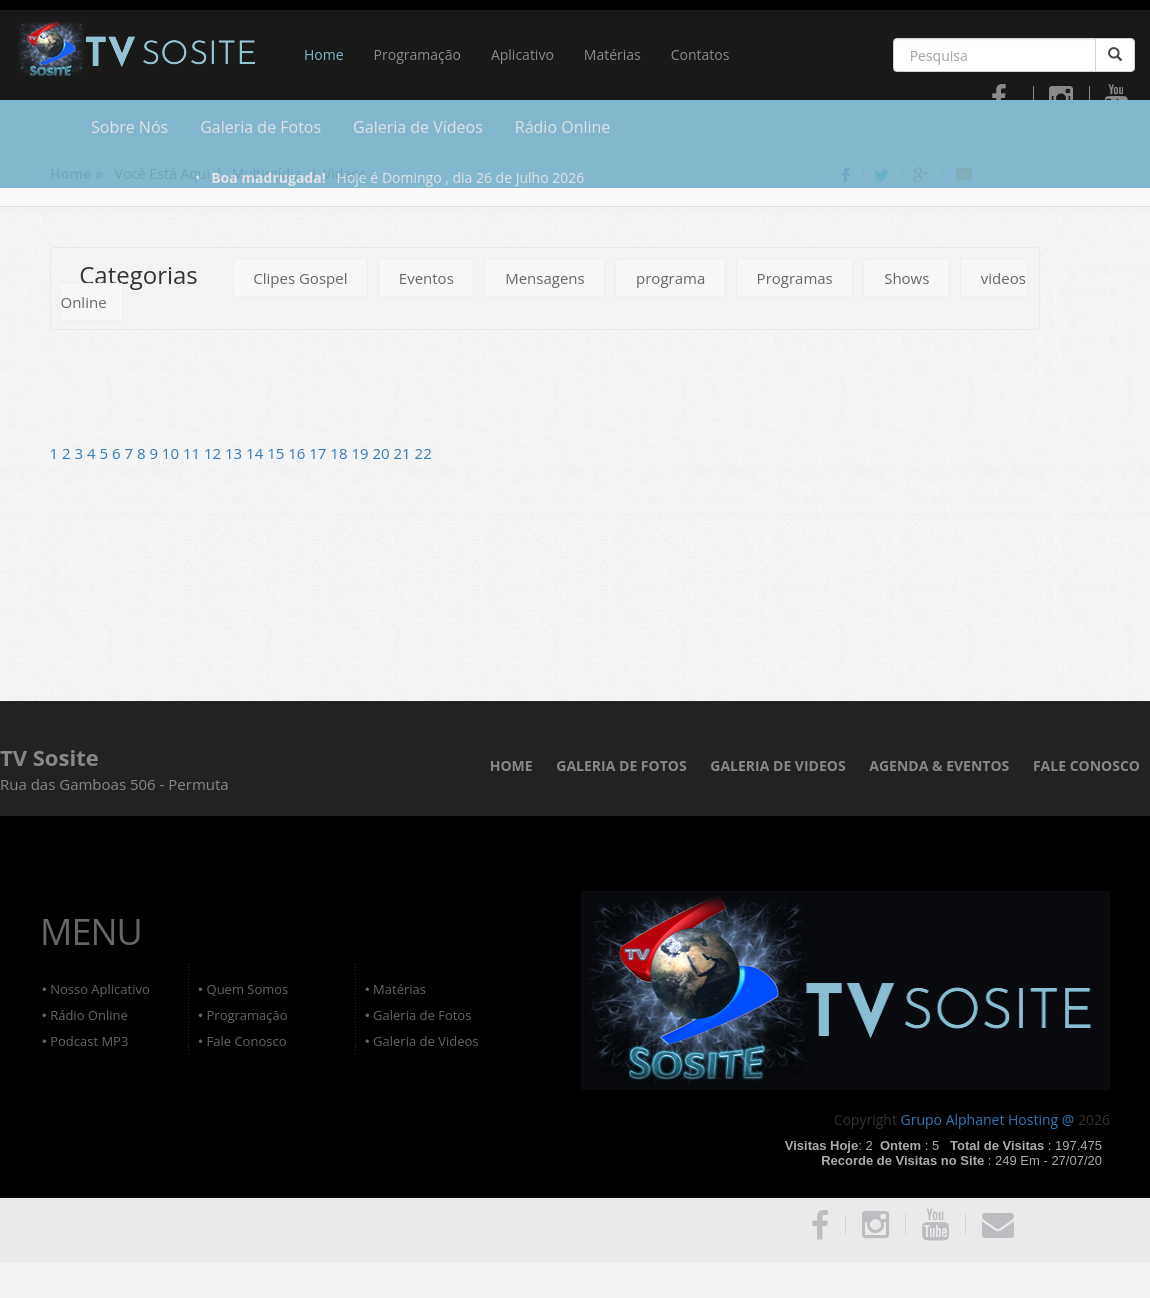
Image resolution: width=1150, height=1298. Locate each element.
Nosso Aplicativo (100, 989)
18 (340, 453)
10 (172, 453)
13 (235, 453)
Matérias (612, 54)
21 (404, 453)
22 (423, 453)
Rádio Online (563, 127)
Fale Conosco (247, 1041)
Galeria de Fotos (260, 127)
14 (256, 453)
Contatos (700, 54)
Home (324, 54)
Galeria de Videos (425, 1041)
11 (193, 453)
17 (319, 453)
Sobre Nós (129, 127)
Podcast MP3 (89, 1041)
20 (382, 453)
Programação (417, 54)
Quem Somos (248, 989)
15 (277, 453)
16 (298, 453)
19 (361, 453)
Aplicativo (522, 54)
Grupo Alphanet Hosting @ (988, 1119)
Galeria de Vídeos (418, 127)
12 (214, 453)
